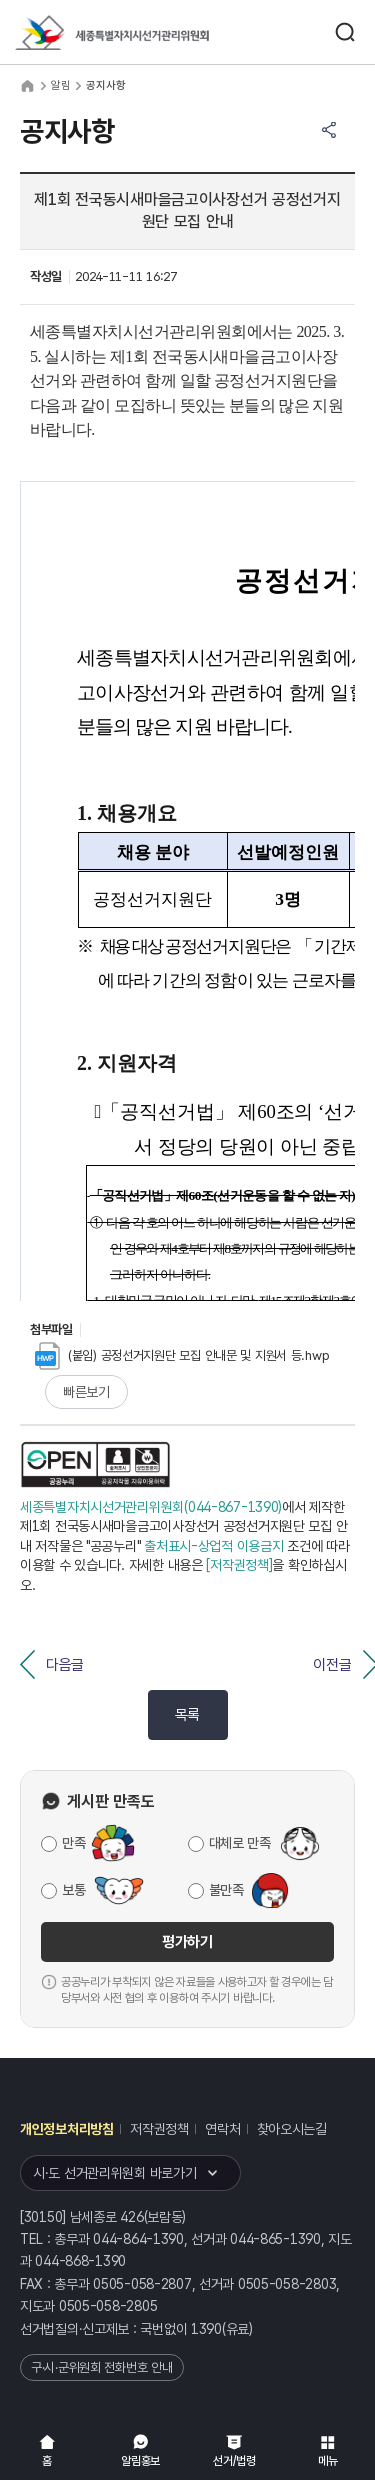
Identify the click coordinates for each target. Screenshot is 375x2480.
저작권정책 (159, 2129)
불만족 (226, 1890)
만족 (73, 1843)
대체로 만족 (240, 1843)
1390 (206, 2329)
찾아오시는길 (292, 2129)
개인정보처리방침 (67, 2129)
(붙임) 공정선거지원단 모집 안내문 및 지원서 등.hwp (182, 1355)
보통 (73, 1890)
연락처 (222, 2129)
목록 (187, 1715)
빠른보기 (86, 1392)
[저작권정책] (239, 1565)
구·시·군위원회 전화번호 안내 (102, 2367)
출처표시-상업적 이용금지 (213, 1546)
